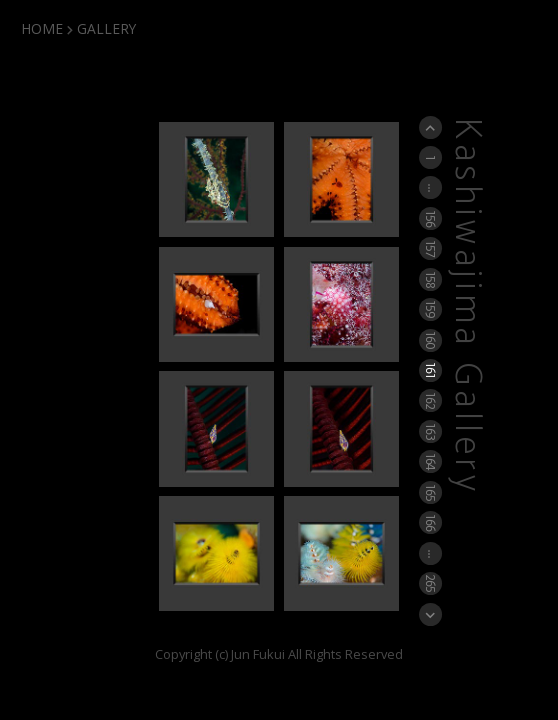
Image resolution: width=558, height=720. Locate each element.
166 (430, 522)
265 (430, 583)
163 (430, 430)
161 (430, 370)
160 (430, 340)
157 (430, 248)
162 (430, 400)
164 (430, 461)
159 (430, 309)
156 (430, 217)
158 (430, 278)
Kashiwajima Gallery (466, 306)
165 (430, 491)
